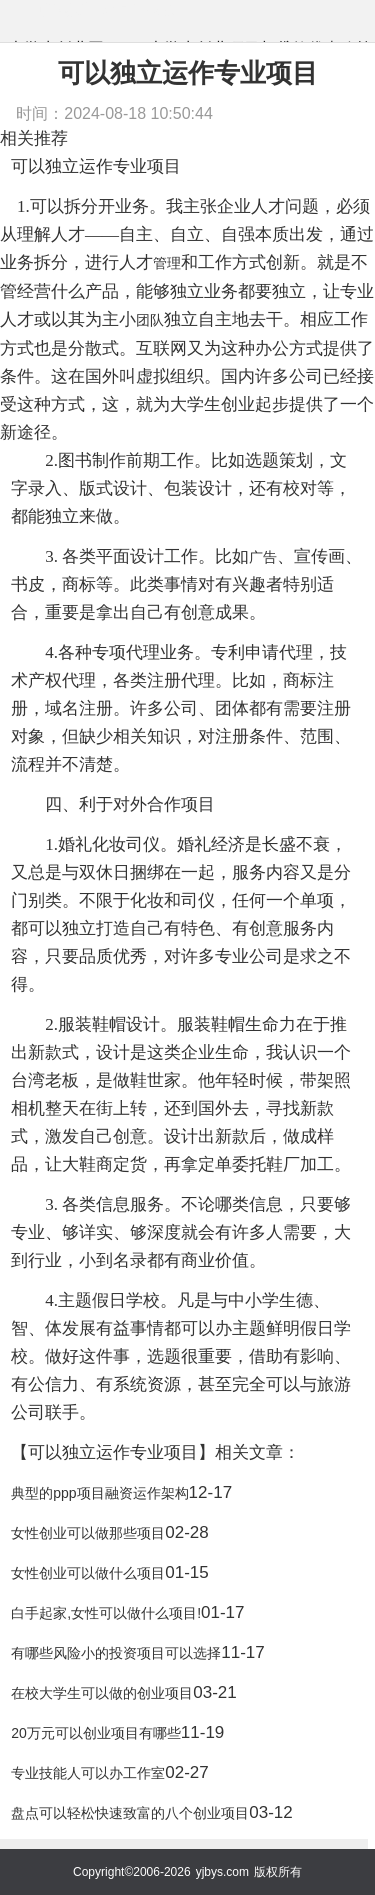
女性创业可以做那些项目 (88, 1533)
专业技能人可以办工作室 (88, 1773)
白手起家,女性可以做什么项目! (106, 1613)
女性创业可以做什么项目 (88, 1573)
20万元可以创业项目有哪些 (96, 1733)
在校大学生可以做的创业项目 (102, 1693)
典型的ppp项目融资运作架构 (99, 1493)
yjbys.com (222, 1872)
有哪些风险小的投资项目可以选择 (116, 1653)
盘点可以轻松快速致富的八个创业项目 (130, 1813)
